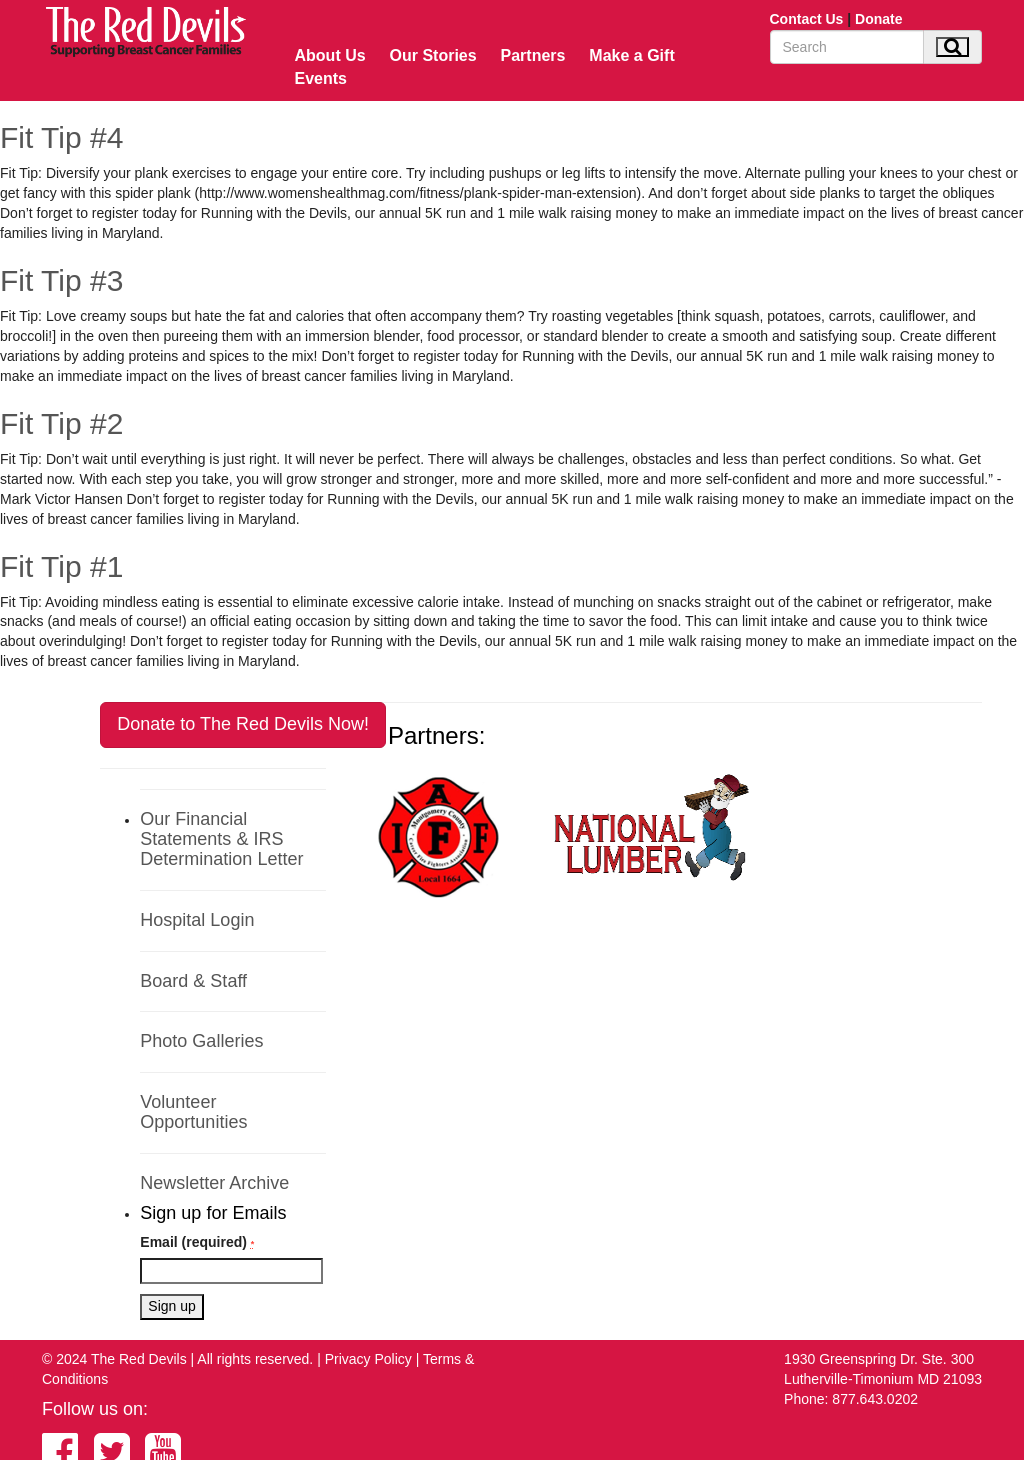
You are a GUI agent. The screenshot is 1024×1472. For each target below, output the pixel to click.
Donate (878, 19)
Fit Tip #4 (61, 137)
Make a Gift (631, 55)
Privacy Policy (368, 1359)
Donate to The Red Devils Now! (243, 724)
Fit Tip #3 (61, 280)
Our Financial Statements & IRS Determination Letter (221, 839)
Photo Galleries (201, 1041)
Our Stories (433, 55)
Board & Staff (193, 981)
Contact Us (807, 19)
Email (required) (197, 1242)
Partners (533, 55)
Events (321, 78)
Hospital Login (197, 920)
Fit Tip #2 (61, 423)
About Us (330, 55)
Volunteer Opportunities (193, 1112)
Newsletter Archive (214, 1183)
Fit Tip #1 (61, 566)
